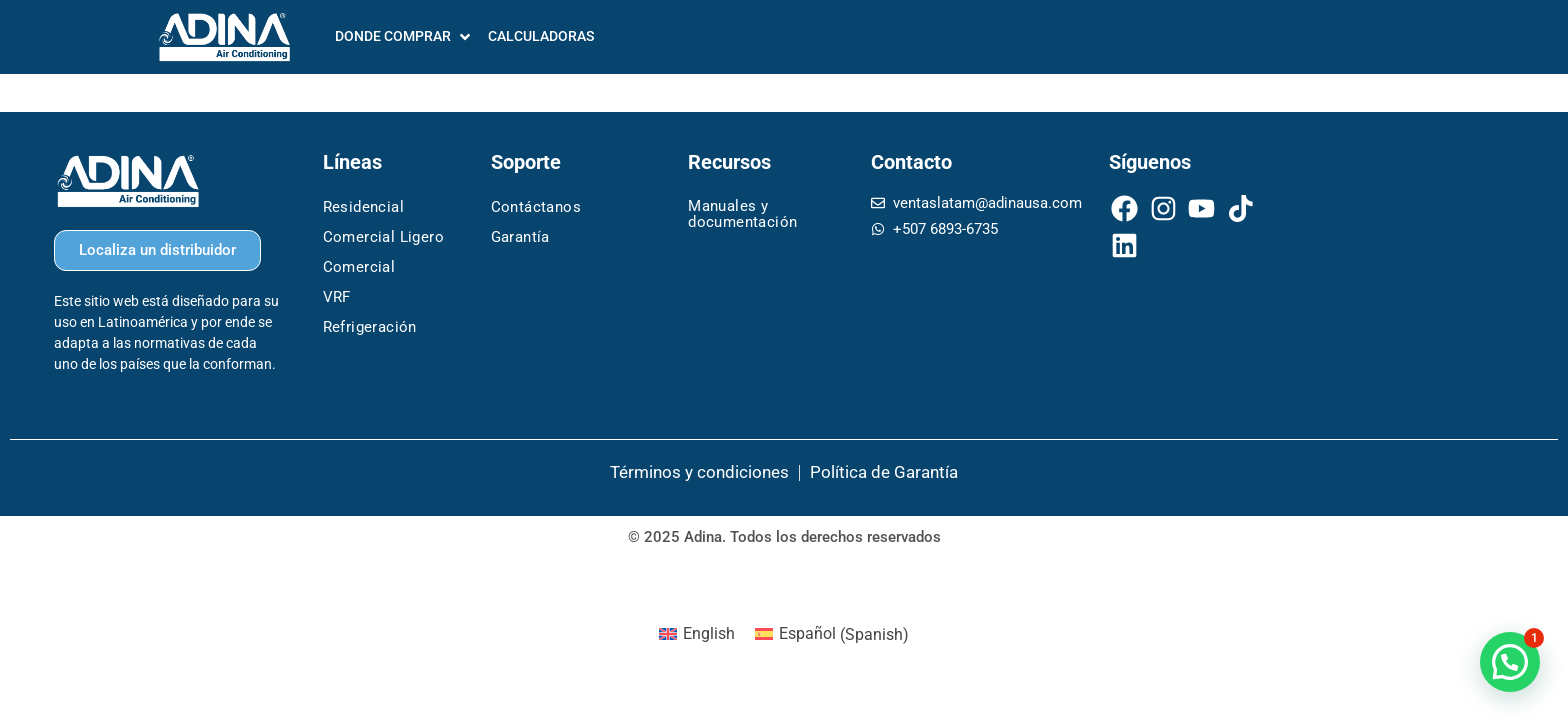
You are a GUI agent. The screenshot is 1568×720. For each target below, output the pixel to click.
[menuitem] (697, 635)
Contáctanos (536, 207)
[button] (1510, 662)
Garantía (520, 237)
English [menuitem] (709, 633)
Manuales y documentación (742, 214)
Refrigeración (370, 327)
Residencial (363, 207)
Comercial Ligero (383, 237)
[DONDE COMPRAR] (404, 36)
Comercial (359, 267)
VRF (337, 297)
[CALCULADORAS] (541, 36)
